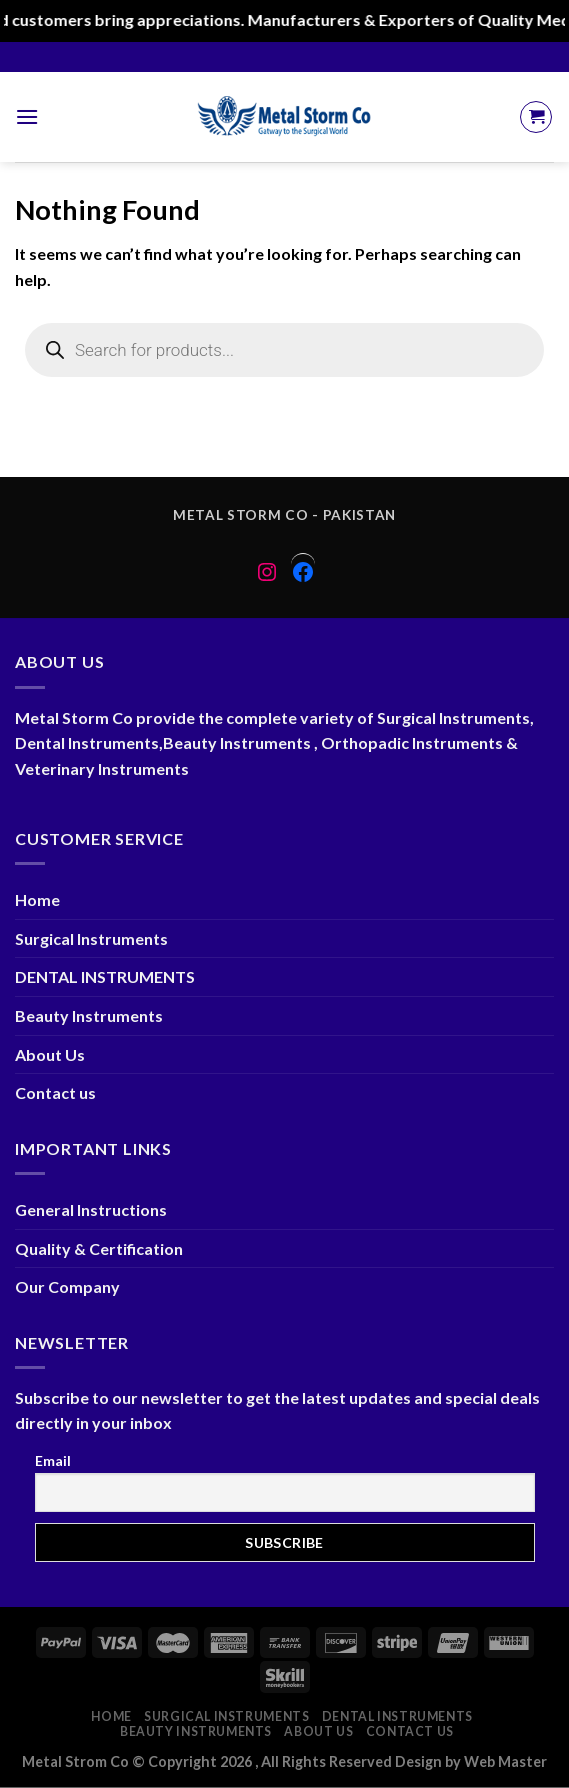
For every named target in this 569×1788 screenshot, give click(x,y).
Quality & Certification (99, 1248)
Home (37, 899)
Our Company (67, 1286)
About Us (50, 1054)
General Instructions (91, 1209)
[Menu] (27, 116)
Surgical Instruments (91, 938)
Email (53, 1460)
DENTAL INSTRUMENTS (105, 976)
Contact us (55, 1092)
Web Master (505, 1761)
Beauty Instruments (89, 1015)
